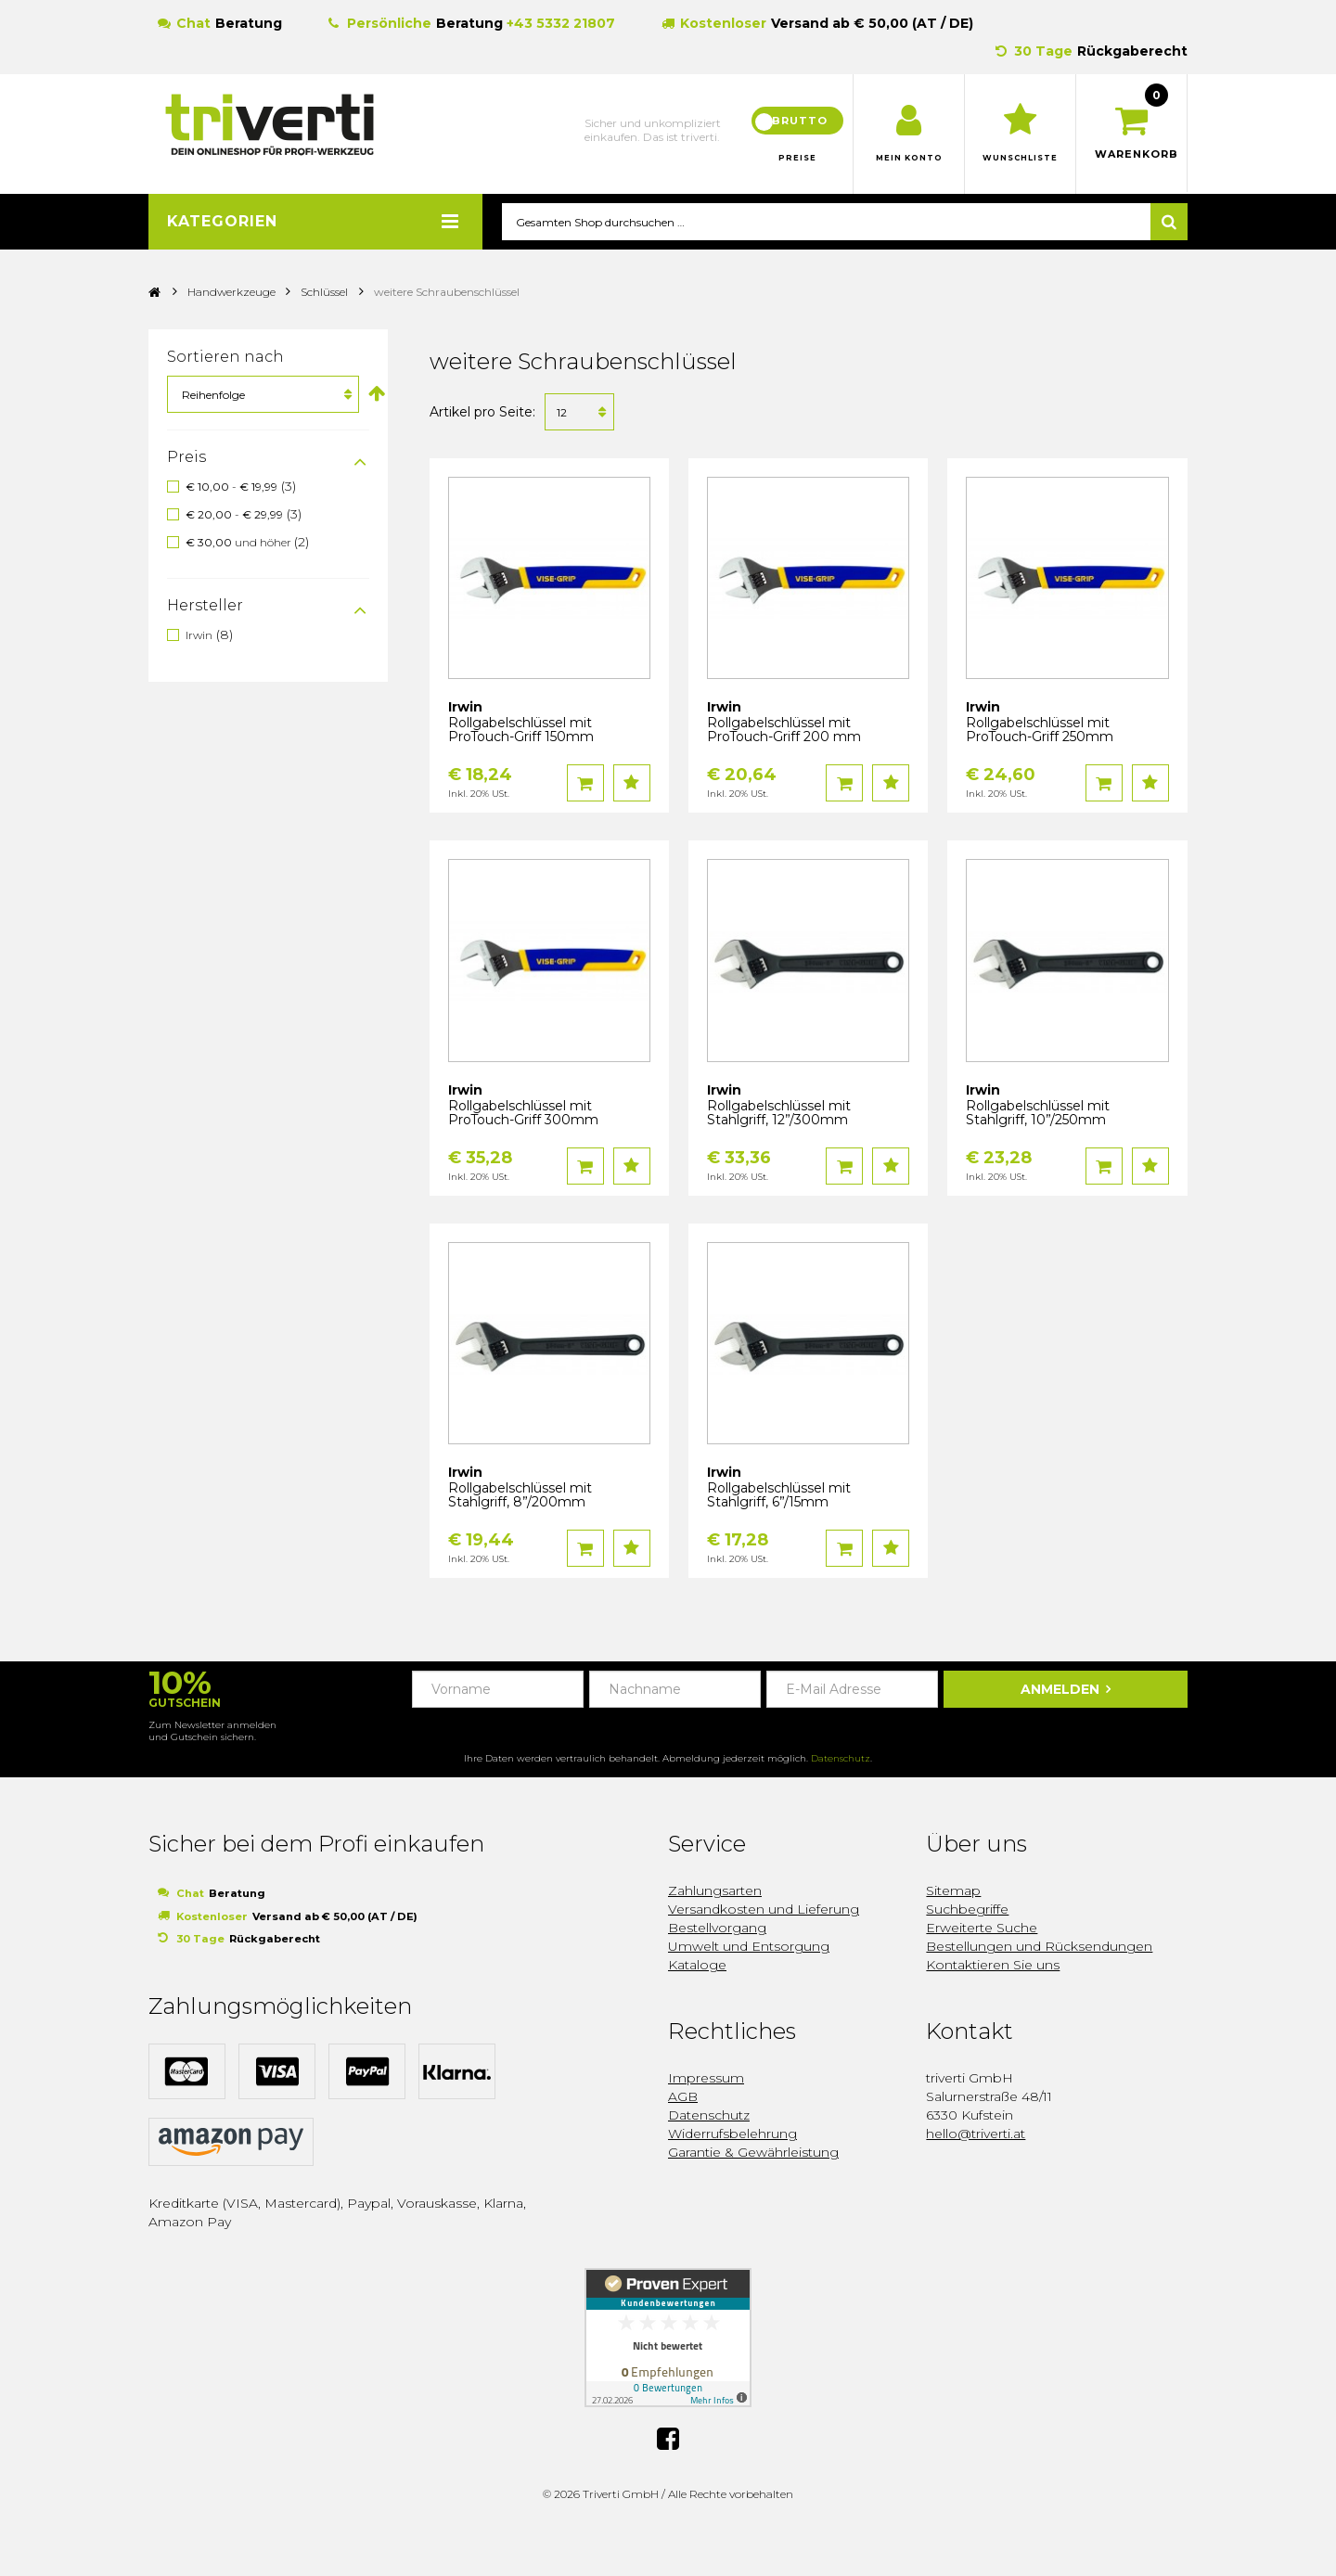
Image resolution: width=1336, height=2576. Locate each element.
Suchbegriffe (967, 1910)
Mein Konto (909, 157)
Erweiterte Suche (981, 1928)
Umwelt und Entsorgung (748, 1947)
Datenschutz (840, 1759)
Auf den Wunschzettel (631, 783)
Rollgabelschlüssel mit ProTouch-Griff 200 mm (784, 730)
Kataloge (697, 1965)
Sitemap (953, 1891)
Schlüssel (324, 293)
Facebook (668, 2439)
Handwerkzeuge (232, 293)
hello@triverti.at (975, 2134)
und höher (240, 543)
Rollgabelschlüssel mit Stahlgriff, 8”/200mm (520, 1495)
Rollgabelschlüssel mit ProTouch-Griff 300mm (523, 1113)
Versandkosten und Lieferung (763, 1910)
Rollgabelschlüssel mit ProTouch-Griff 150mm (521, 730)
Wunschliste (1020, 157)
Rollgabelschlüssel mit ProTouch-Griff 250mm (1039, 730)
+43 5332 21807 (561, 23)
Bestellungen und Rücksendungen (1039, 1947)
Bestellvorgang (717, 1928)
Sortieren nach (225, 357)
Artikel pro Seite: (482, 412)
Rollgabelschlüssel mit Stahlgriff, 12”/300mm (779, 1113)
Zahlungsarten (715, 1891)
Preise (798, 157)
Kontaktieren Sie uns (993, 1965)
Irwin (199, 635)
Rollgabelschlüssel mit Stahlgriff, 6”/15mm (779, 1495)
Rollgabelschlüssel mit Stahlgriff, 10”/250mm (1038, 1113)
